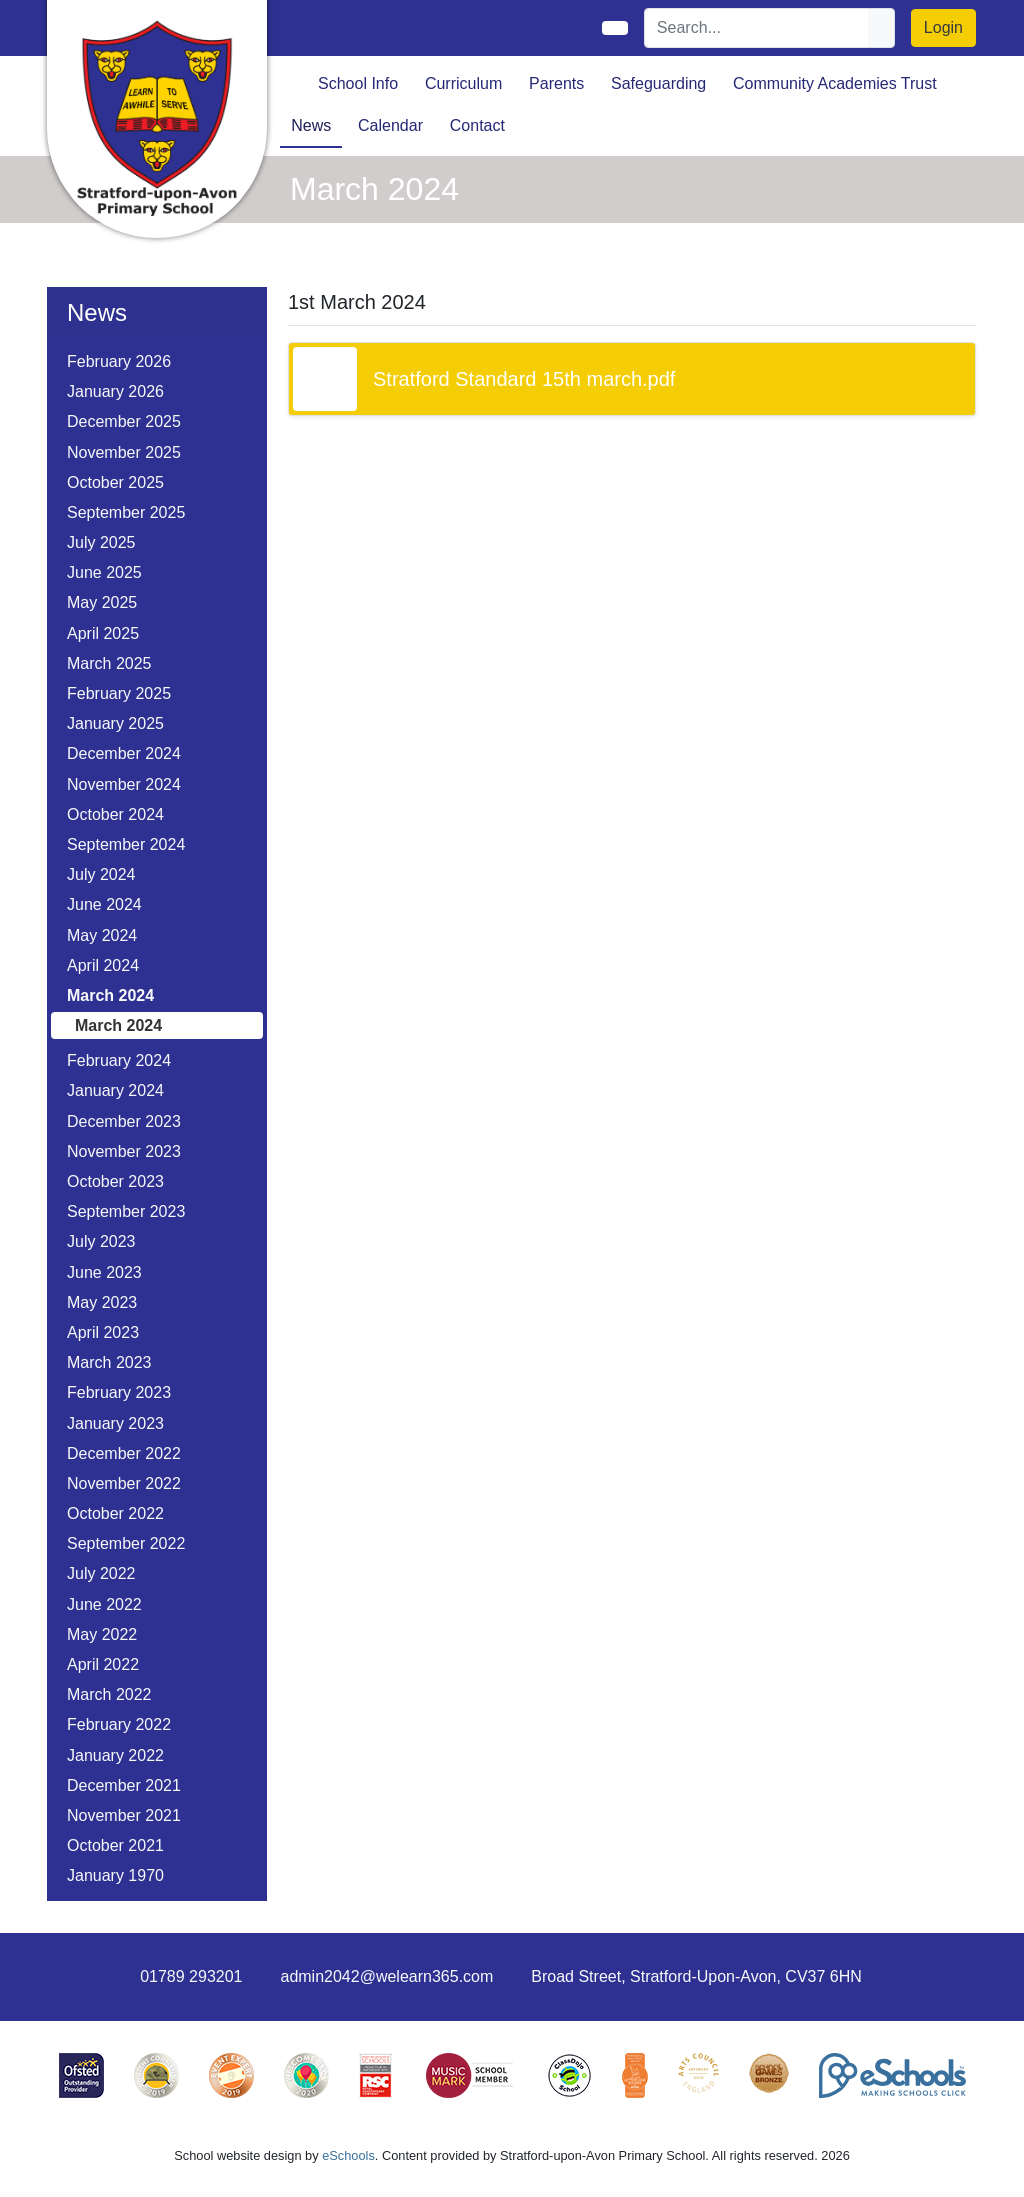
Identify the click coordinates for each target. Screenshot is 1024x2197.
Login (943, 27)
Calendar (390, 125)
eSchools (348, 2155)
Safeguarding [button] (658, 83)
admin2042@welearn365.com (386, 1976)
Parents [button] (556, 83)
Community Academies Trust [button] (835, 83)
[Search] (757, 28)
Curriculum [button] (463, 83)
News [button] (311, 125)
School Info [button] (358, 83)
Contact (477, 125)
